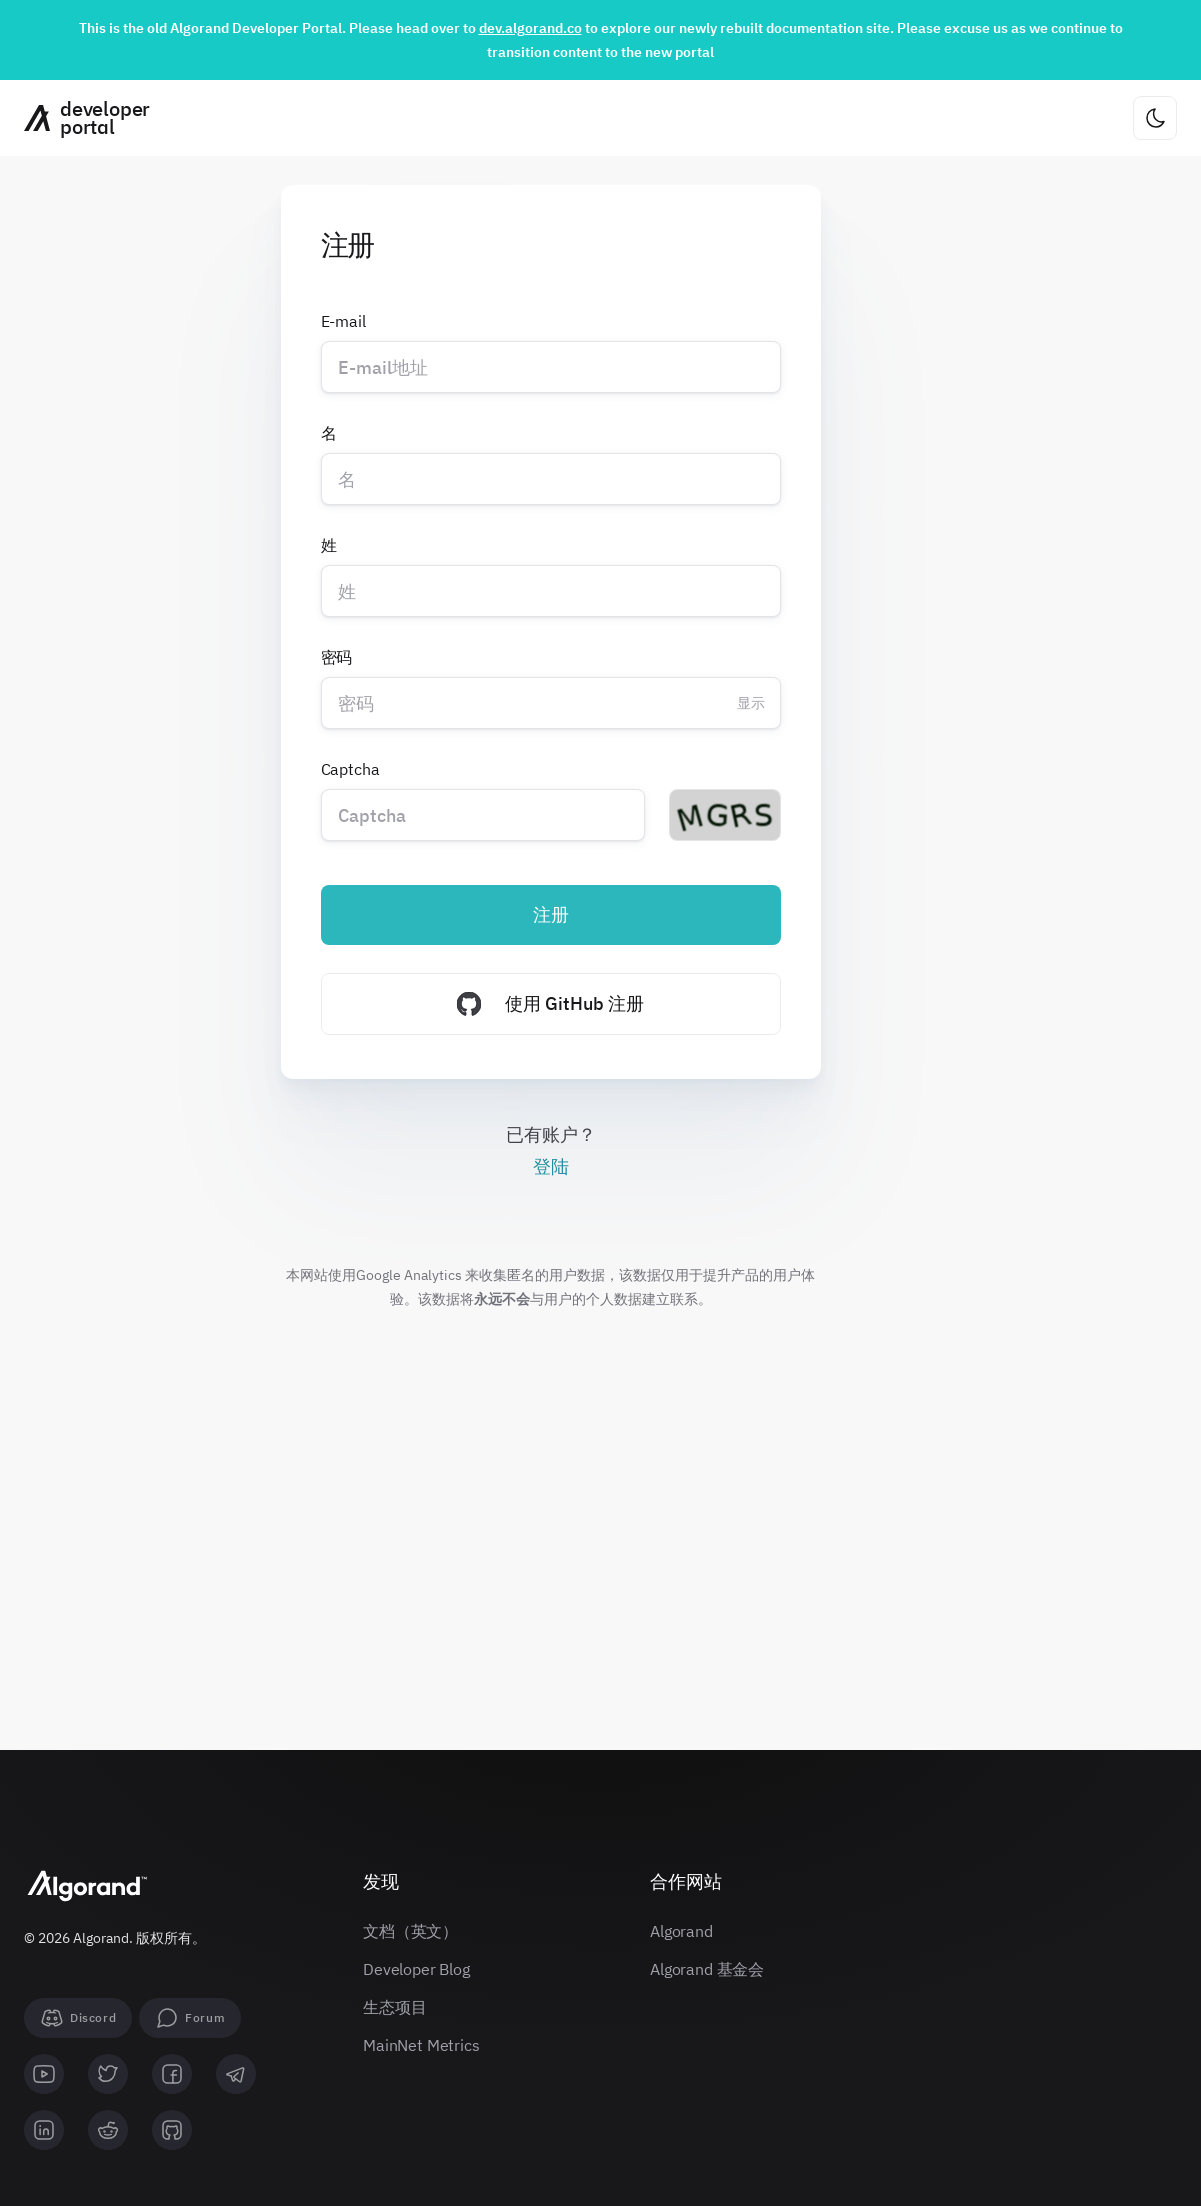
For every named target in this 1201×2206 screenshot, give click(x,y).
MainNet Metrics (421, 2045)
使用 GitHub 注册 (550, 1004)
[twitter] (108, 2074)
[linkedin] (44, 2130)
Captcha (350, 769)
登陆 (551, 1166)
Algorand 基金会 (707, 1969)
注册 (551, 914)
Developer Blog (416, 1969)
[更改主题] (1155, 118)
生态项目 (394, 2007)
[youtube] (44, 2074)
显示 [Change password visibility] (751, 703)
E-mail (343, 321)
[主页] (79, 118)
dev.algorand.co (530, 28)
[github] (172, 2130)
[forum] (190, 2018)
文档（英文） (410, 1931)
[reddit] (108, 2130)
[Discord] (78, 2018)
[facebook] (172, 2074)
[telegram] (236, 2074)
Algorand (681, 1931)
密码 (337, 657)
